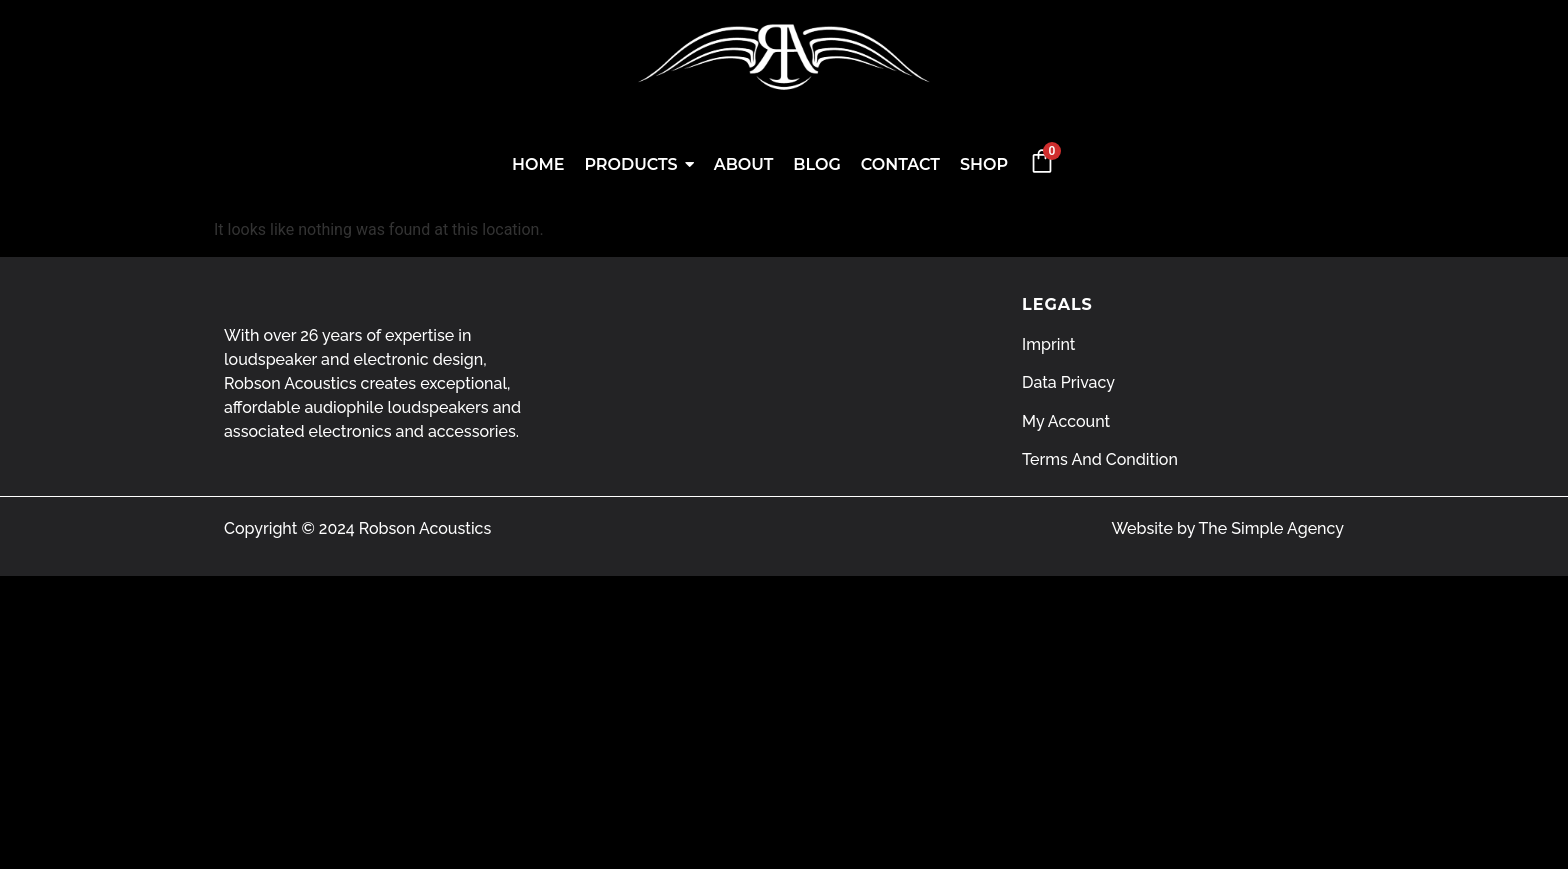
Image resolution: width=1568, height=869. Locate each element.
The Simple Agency (1271, 528)
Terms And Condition (1100, 459)
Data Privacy (1068, 382)
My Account (1066, 421)
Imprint (1048, 344)
